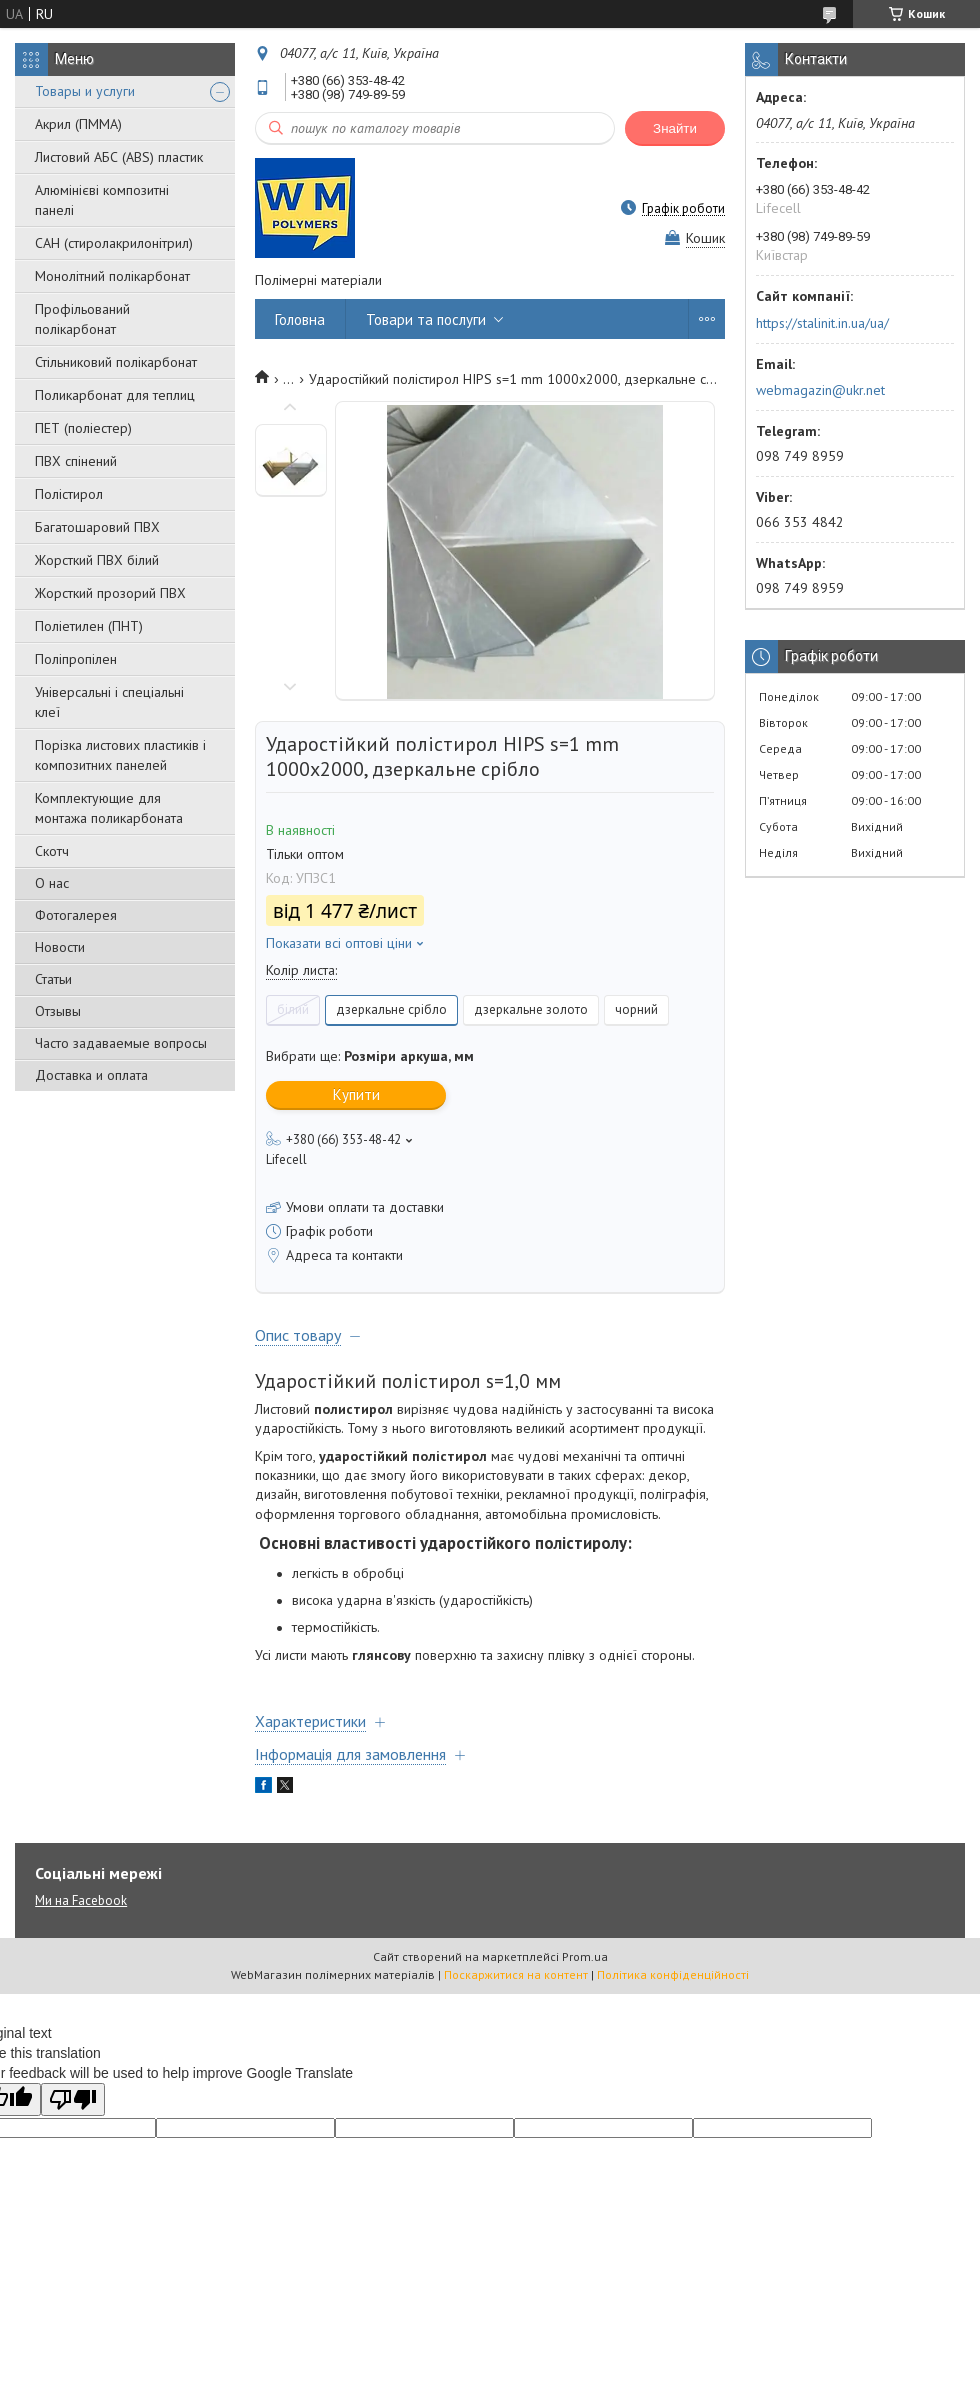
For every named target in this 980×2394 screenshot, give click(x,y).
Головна (300, 319)
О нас (52, 883)
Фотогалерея (76, 915)
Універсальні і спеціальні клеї (109, 702)
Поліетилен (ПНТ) (89, 626)
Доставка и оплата (91, 1075)
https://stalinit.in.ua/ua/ (822, 323)
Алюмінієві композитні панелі (102, 200)
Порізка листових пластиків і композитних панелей (120, 755)
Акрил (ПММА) (78, 124)
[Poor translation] (73, 2099)
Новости (60, 947)
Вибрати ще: (370, 1056)
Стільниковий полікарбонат (116, 362)
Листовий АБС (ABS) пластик (119, 157)
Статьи (53, 979)
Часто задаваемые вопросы (121, 1043)
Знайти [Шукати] (675, 128)
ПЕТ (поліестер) (83, 428)
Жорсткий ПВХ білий (97, 560)
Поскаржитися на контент (516, 1974)
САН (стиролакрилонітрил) (114, 243)
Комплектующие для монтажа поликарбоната (109, 808)
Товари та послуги (426, 319)
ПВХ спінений (76, 461)
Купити (356, 1094)
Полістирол (69, 494)
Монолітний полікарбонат (112, 276)
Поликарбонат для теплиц (115, 395)
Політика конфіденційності (673, 1974)
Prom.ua (585, 1956)
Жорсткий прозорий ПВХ (110, 593)
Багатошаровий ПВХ (97, 527)
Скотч (52, 851)
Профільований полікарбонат (82, 319)
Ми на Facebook (81, 1900)
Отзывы (58, 1011)
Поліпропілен (76, 659)
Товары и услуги (85, 91)
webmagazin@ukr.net (820, 390)
